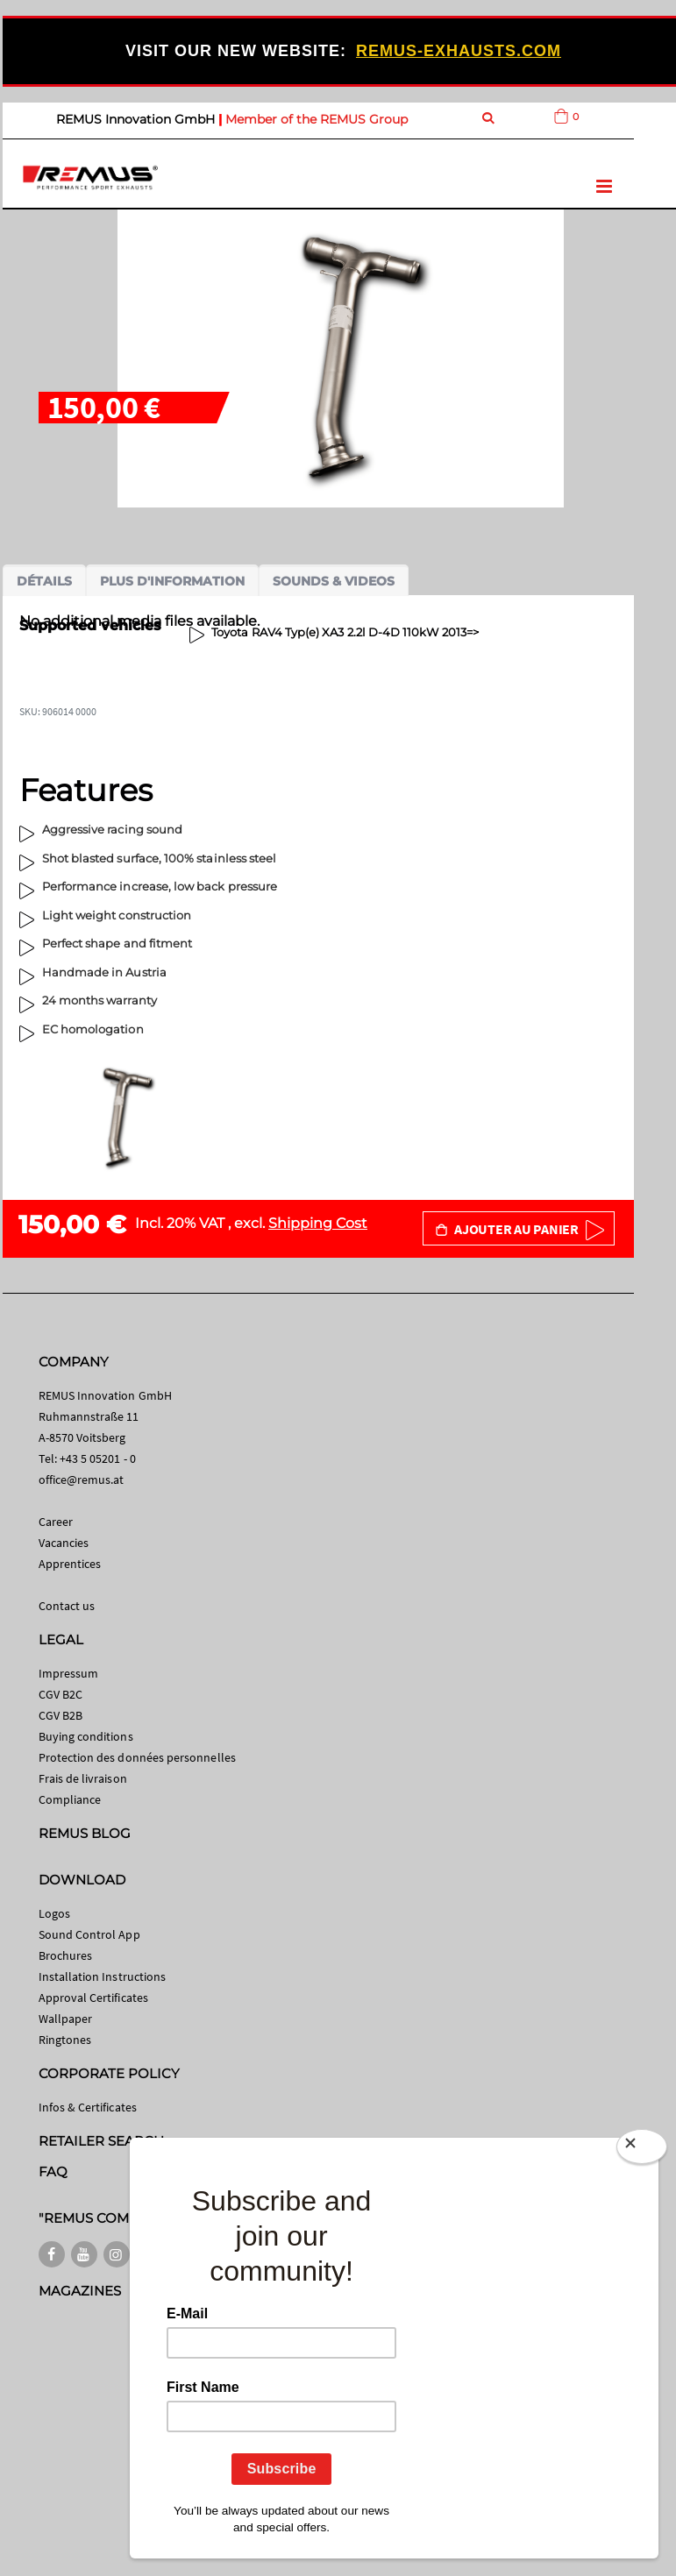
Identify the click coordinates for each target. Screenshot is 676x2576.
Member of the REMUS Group (316, 119)
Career (56, 1521)
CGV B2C (60, 1694)
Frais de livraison (83, 1778)
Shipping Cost (317, 1223)
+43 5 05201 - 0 (98, 1458)
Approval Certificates (93, 1997)
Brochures (66, 1955)
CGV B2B (60, 1715)
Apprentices (70, 1564)
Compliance (70, 1799)
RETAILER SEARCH (102, 2140)
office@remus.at (82, 1479)
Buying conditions (86, 1736)
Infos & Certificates (88, 2107)
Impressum (69, 1673)
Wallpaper (66, 2018)
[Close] (641, 2146)
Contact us (67, 1606)
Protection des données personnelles (137, 1757)
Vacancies (64, 1543)
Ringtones (65, 2039)
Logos (54, 1913)
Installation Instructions (103, 1976)
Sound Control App (89, 1934)
